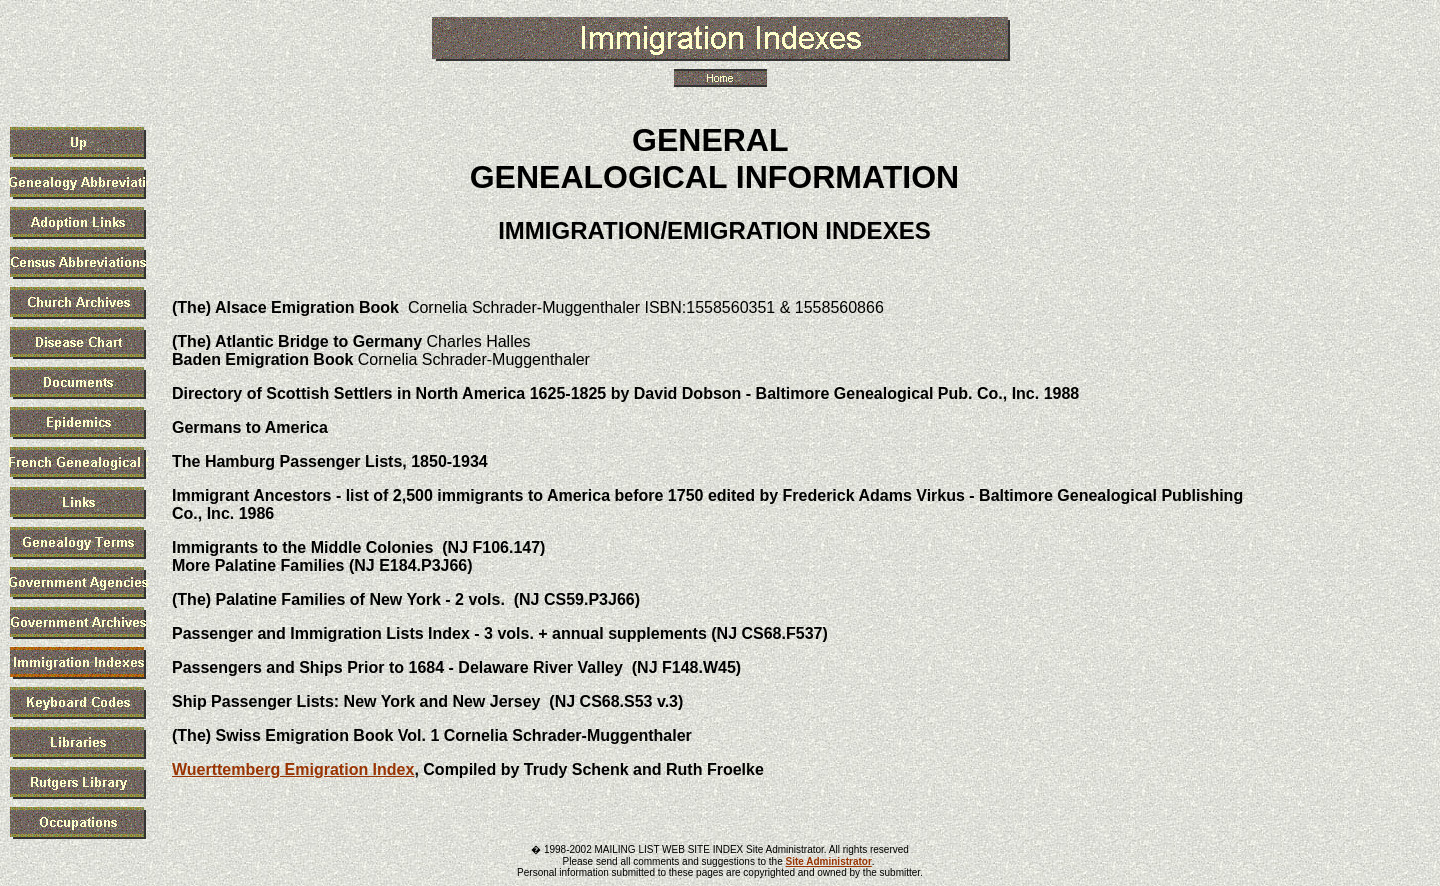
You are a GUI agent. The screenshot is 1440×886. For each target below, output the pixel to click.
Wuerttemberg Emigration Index (293, 769)
